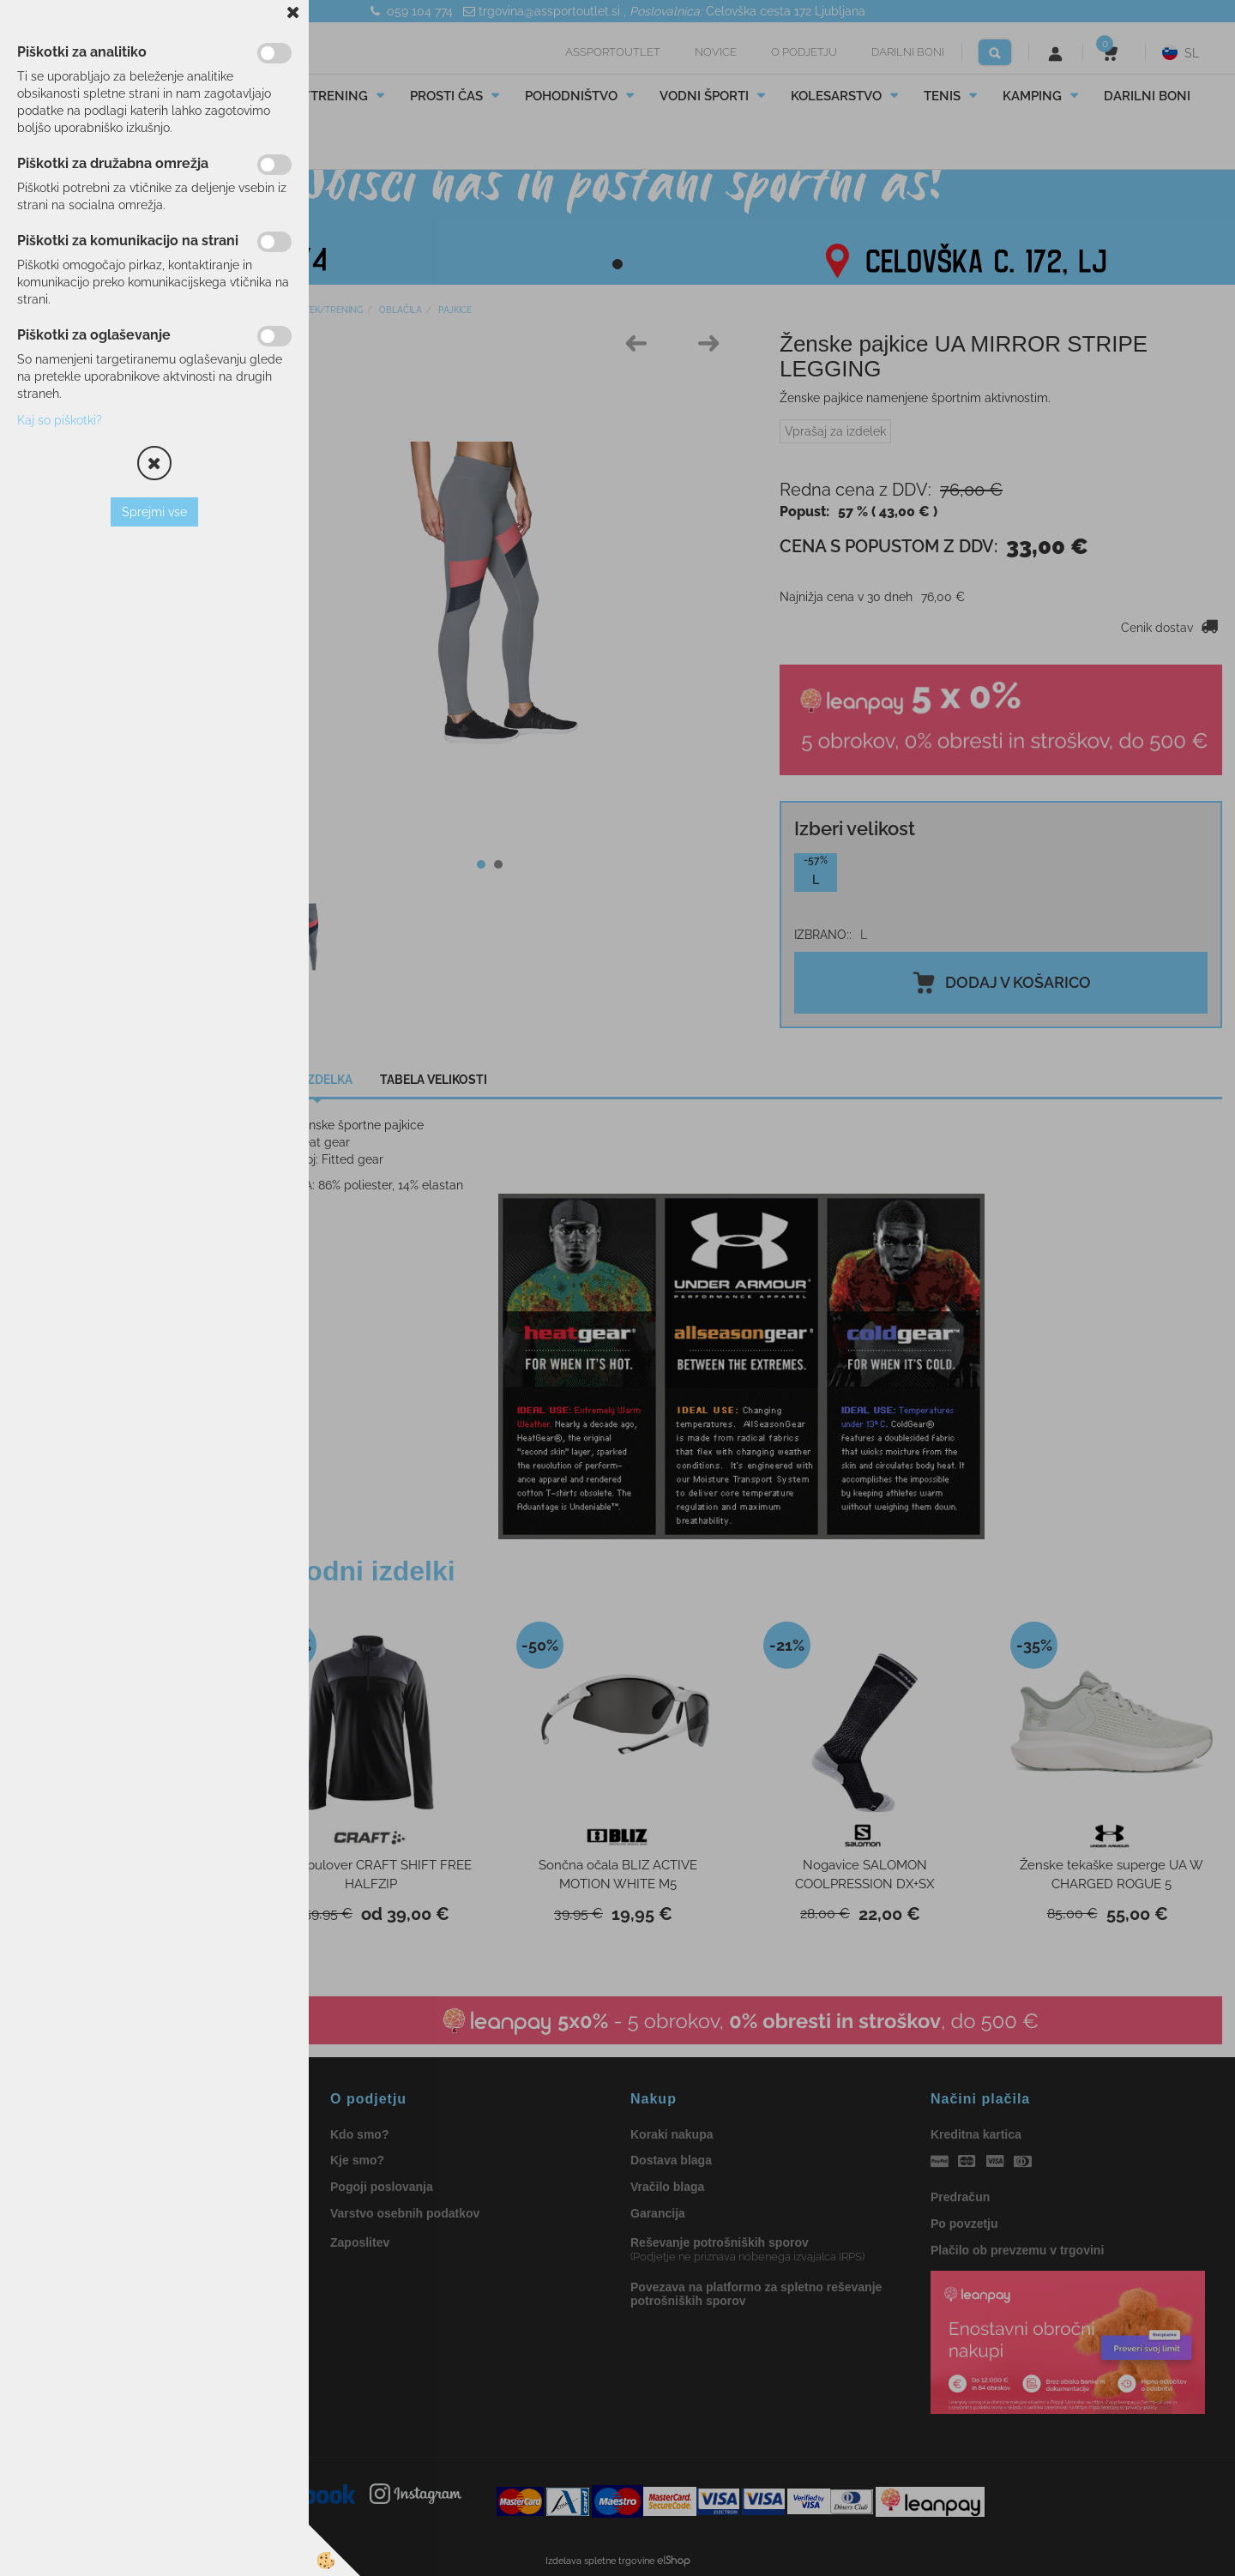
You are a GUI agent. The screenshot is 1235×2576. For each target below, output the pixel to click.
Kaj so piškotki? (59, 420)
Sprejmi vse (154, 512)
